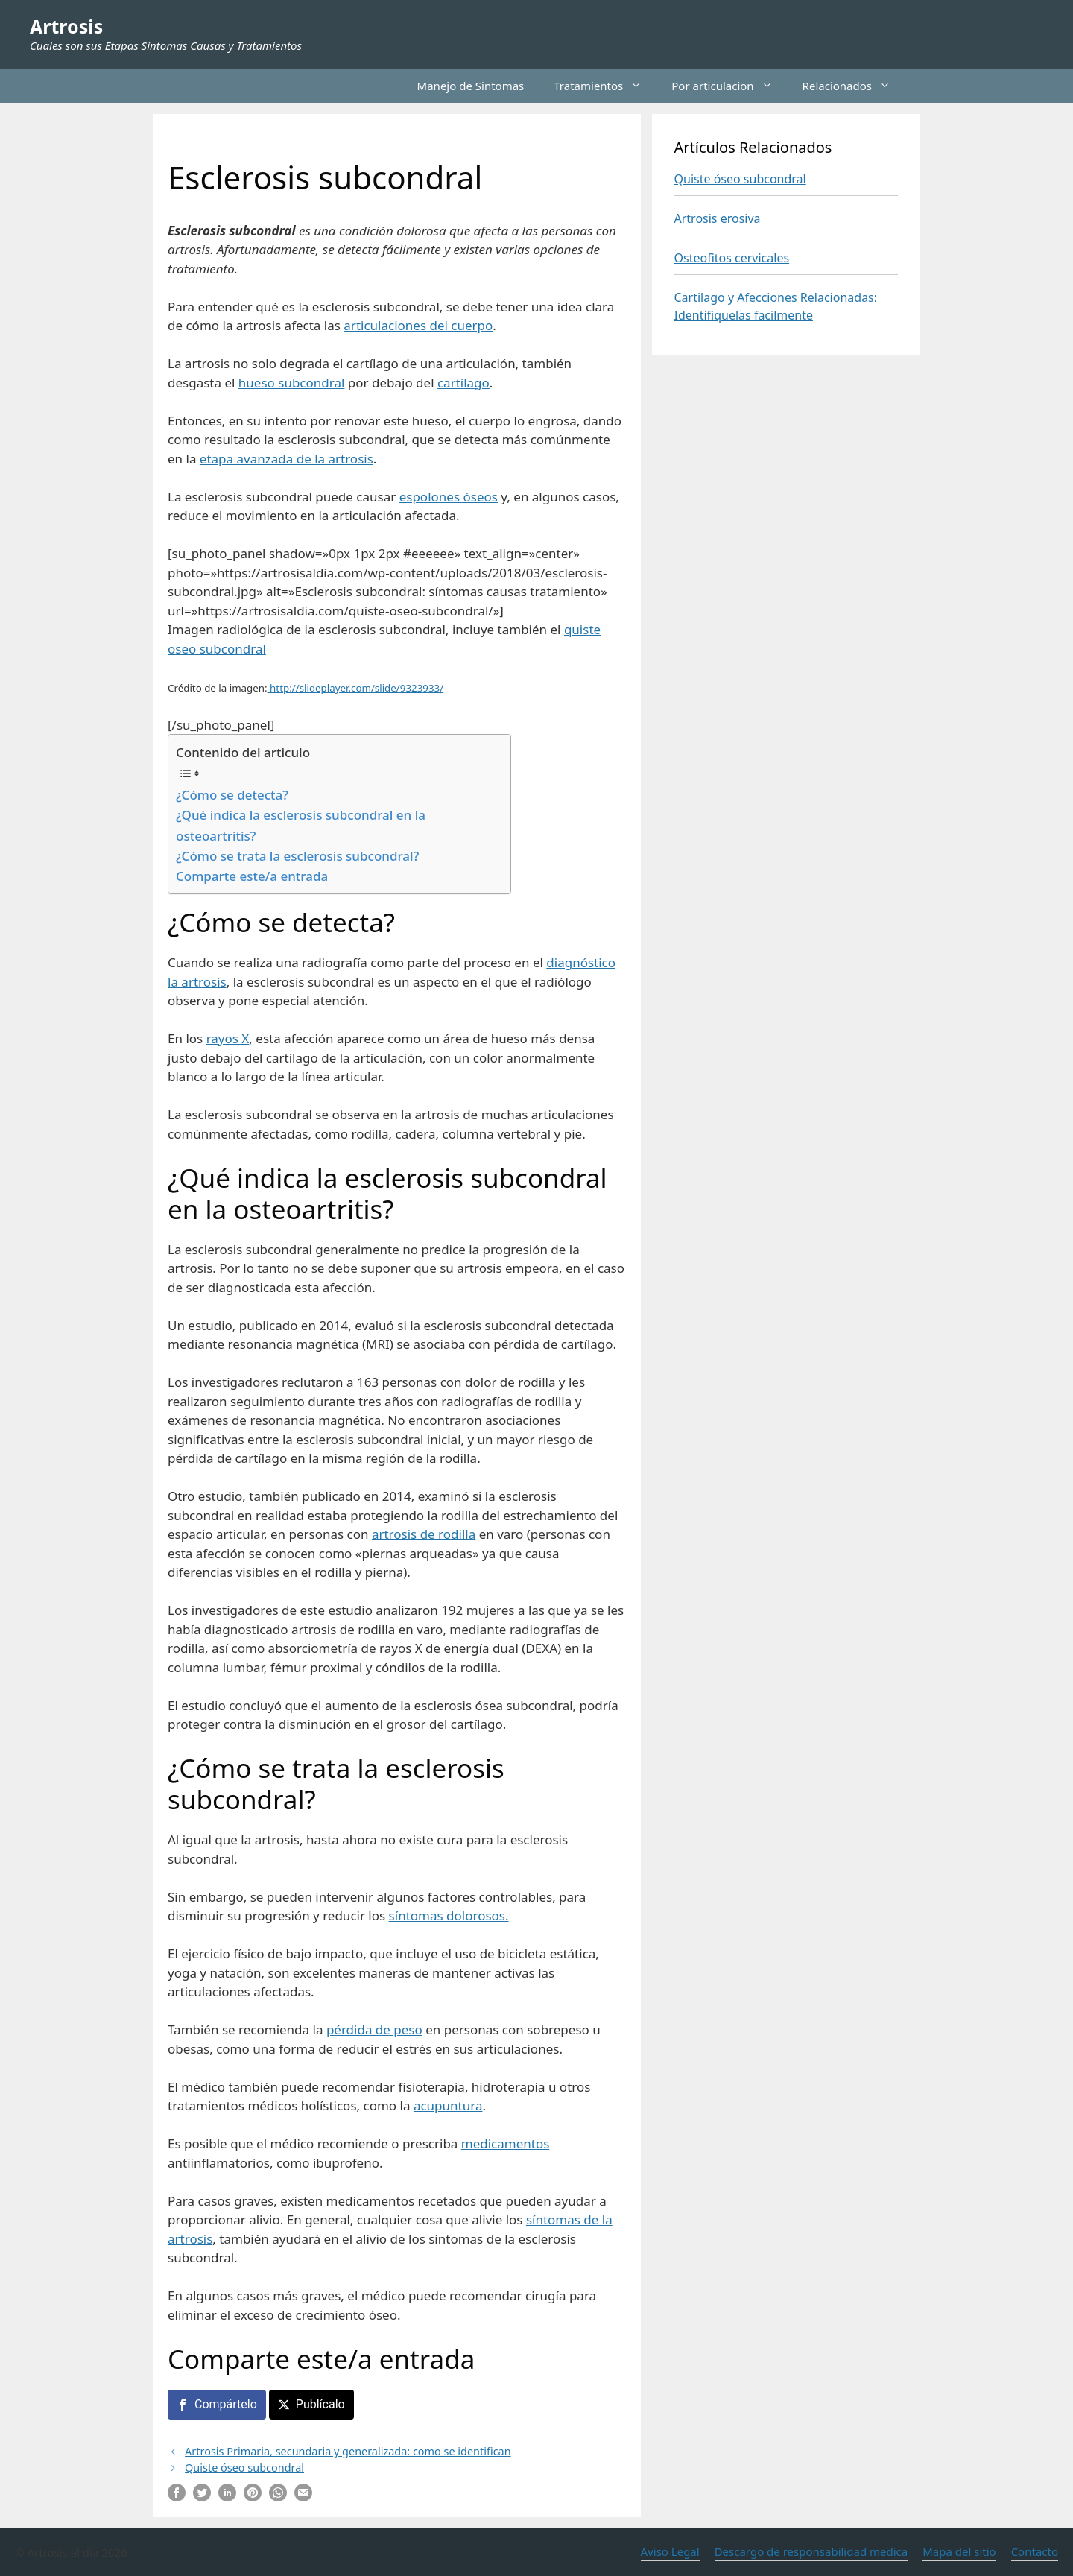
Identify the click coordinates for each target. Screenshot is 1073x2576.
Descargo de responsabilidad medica (811, 2551)
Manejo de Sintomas (471, 85)
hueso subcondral (291, 382)
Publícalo (320, 2404)
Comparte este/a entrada (252, 875)
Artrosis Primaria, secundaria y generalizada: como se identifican (348, 2451)
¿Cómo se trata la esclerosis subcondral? (297, 855)
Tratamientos (605, 86)
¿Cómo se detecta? (232, 794)
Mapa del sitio (959, 2551)
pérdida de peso (374, 2029)
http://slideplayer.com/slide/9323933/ (356, 687)
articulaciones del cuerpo (418, 325)
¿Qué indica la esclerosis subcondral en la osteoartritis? (300, 825)
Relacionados (854, 86)
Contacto (1034, 2551)
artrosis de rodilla (423, 1533)
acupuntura (448, 2105)
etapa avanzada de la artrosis (286, 458)
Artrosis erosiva (717, 218)
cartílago (463, 382)
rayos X (228, 1038)
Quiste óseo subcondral (244, 2468)
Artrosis (66, 26)
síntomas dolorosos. (449, 1915)
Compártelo (225, 2404)
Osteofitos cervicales (732, 258)
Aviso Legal (670, 2551)
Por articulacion (729, 86)
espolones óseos (448, 496)
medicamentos (505, 2143)
